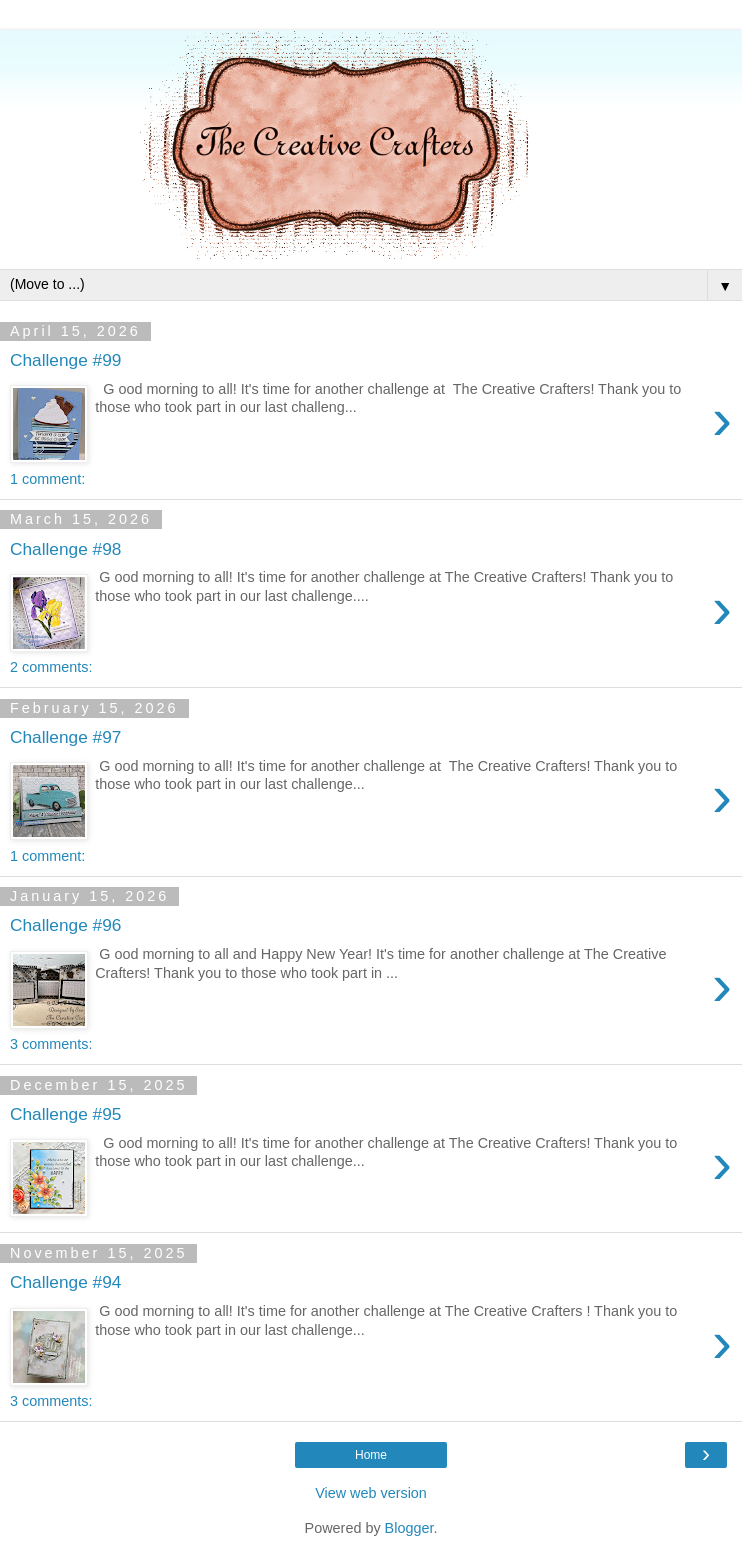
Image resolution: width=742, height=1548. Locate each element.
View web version (371, 1493)
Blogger (409, 1528)
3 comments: (51, 1044)
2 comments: (51, 667)
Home (371, 1455)
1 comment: (47, 479)
